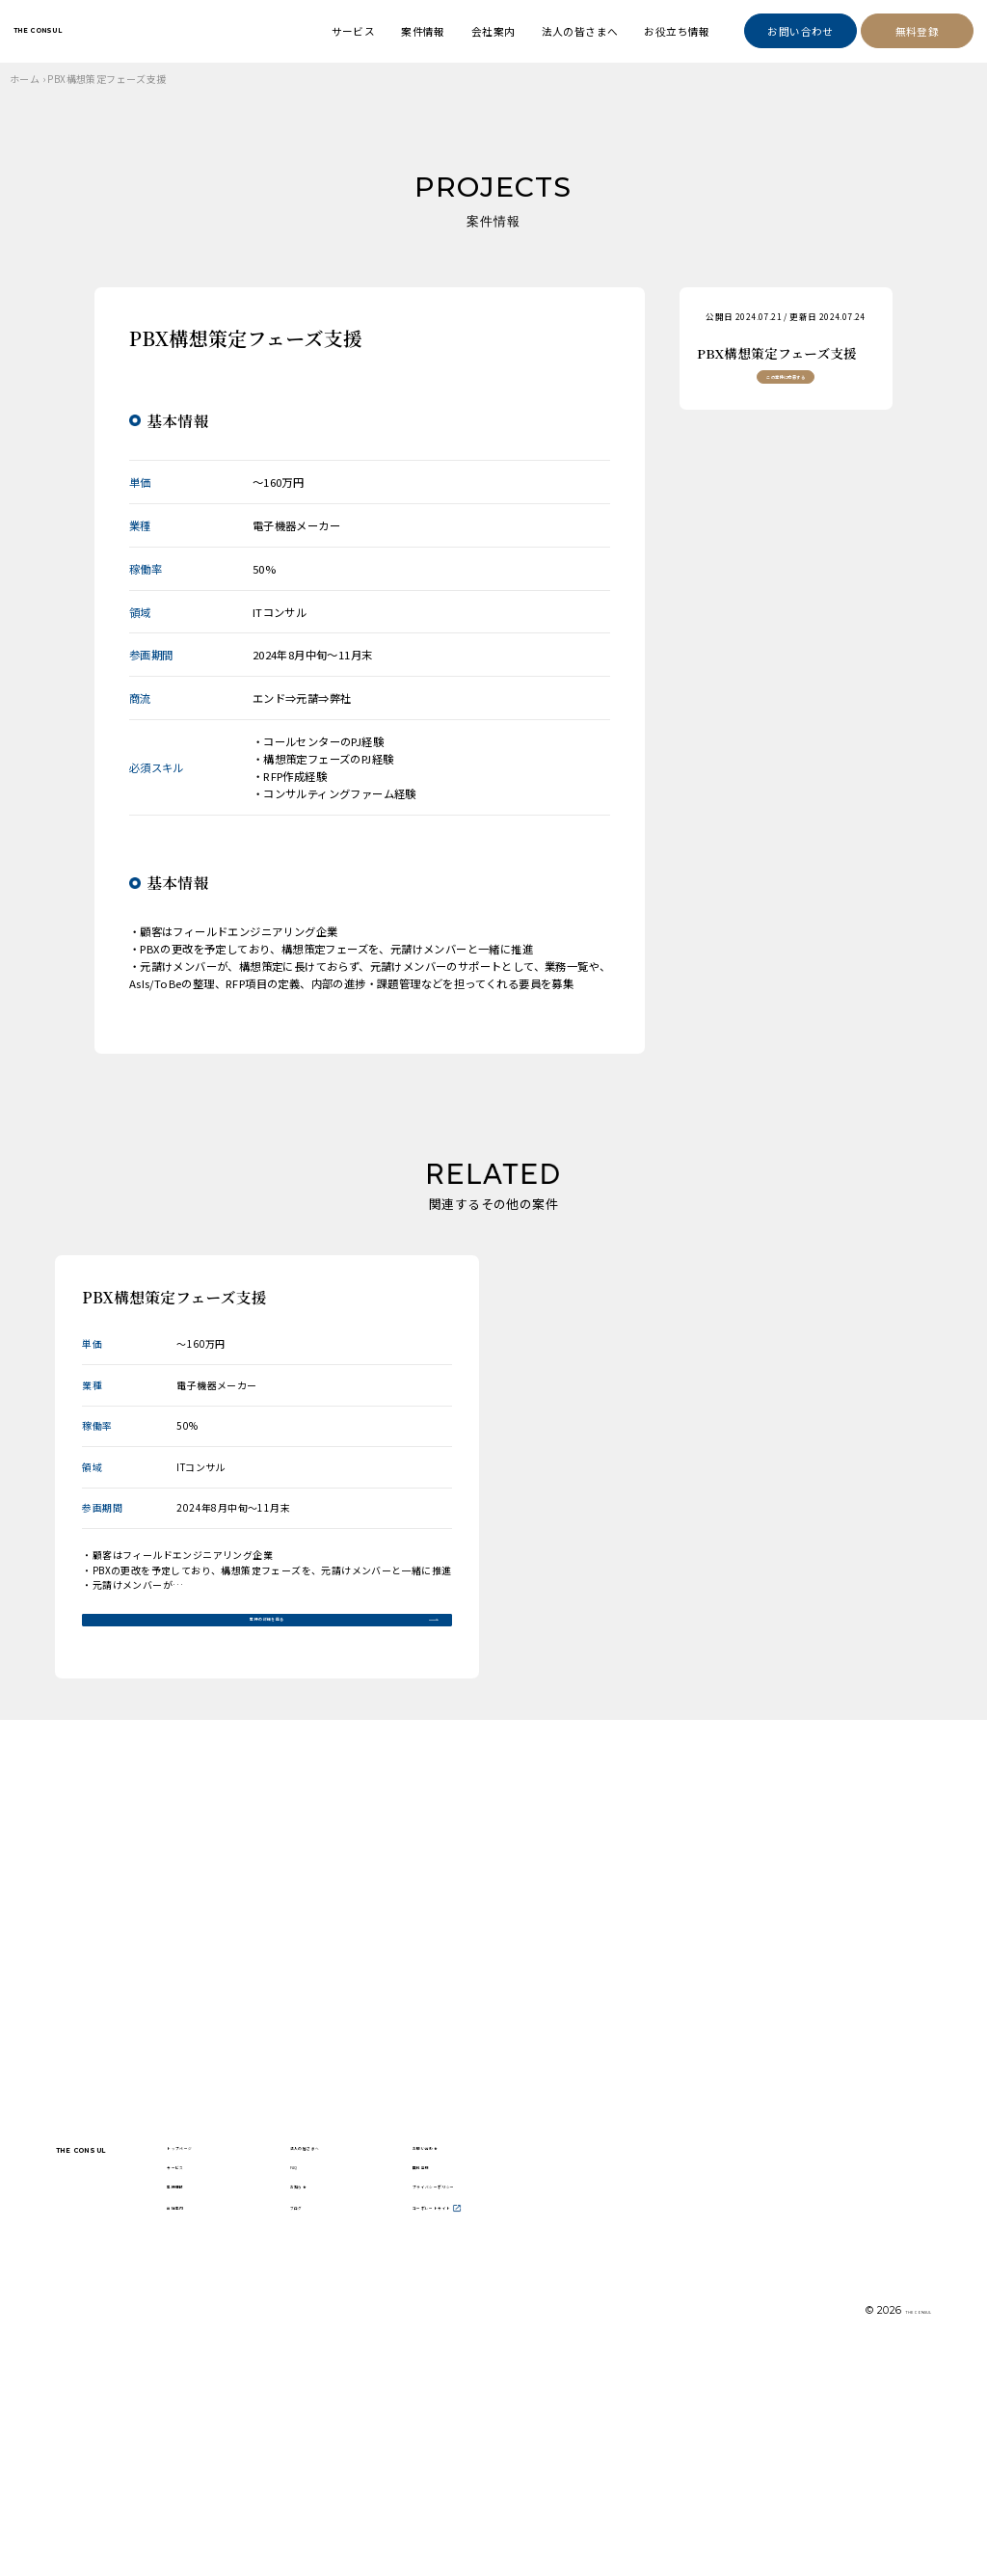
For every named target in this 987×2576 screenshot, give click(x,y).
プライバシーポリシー (556, 2373)
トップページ (295, 2304)
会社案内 (493, 31)
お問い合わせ (800, 31)
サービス (354, 31)
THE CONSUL (85, 29)
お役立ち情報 (676, 31)
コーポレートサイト (556, 2419)
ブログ (401, 2420)
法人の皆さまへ (580, 31)
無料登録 (917, 31)
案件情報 (423, 31)
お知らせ (407, 2373)
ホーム (25, 78)
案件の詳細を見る (266, 1632)
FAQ (395, 2335)
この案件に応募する (786, 397)
